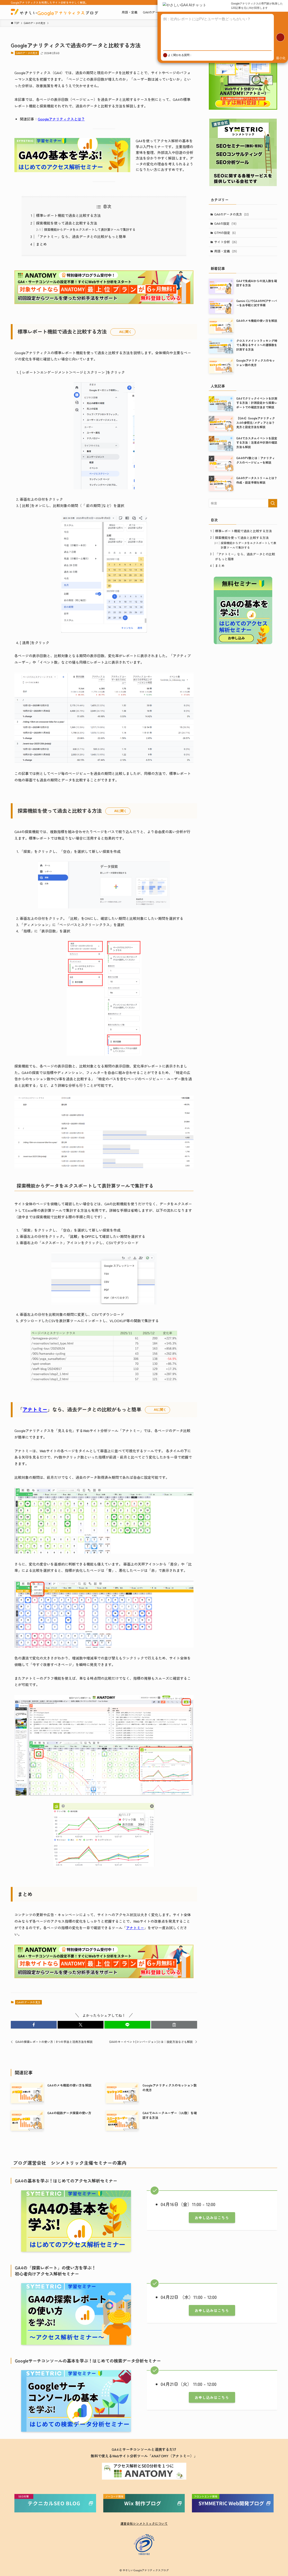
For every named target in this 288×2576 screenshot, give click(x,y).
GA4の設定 (225, 223)
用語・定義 (225, 251)
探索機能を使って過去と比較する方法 (66, 223)
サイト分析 (225, 242)
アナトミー (34, 1409)
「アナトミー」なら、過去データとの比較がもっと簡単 (81, 236)
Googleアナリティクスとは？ (61, 119)
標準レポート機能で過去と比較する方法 (68, 215)
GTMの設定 (225, 233)
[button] (34, 2025)
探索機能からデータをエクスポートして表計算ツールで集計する (89, 229)
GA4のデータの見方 (27, 53)
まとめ (41, 244)
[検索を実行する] (272, 503)
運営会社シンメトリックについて (144, 2523)
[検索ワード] (243, 503)
